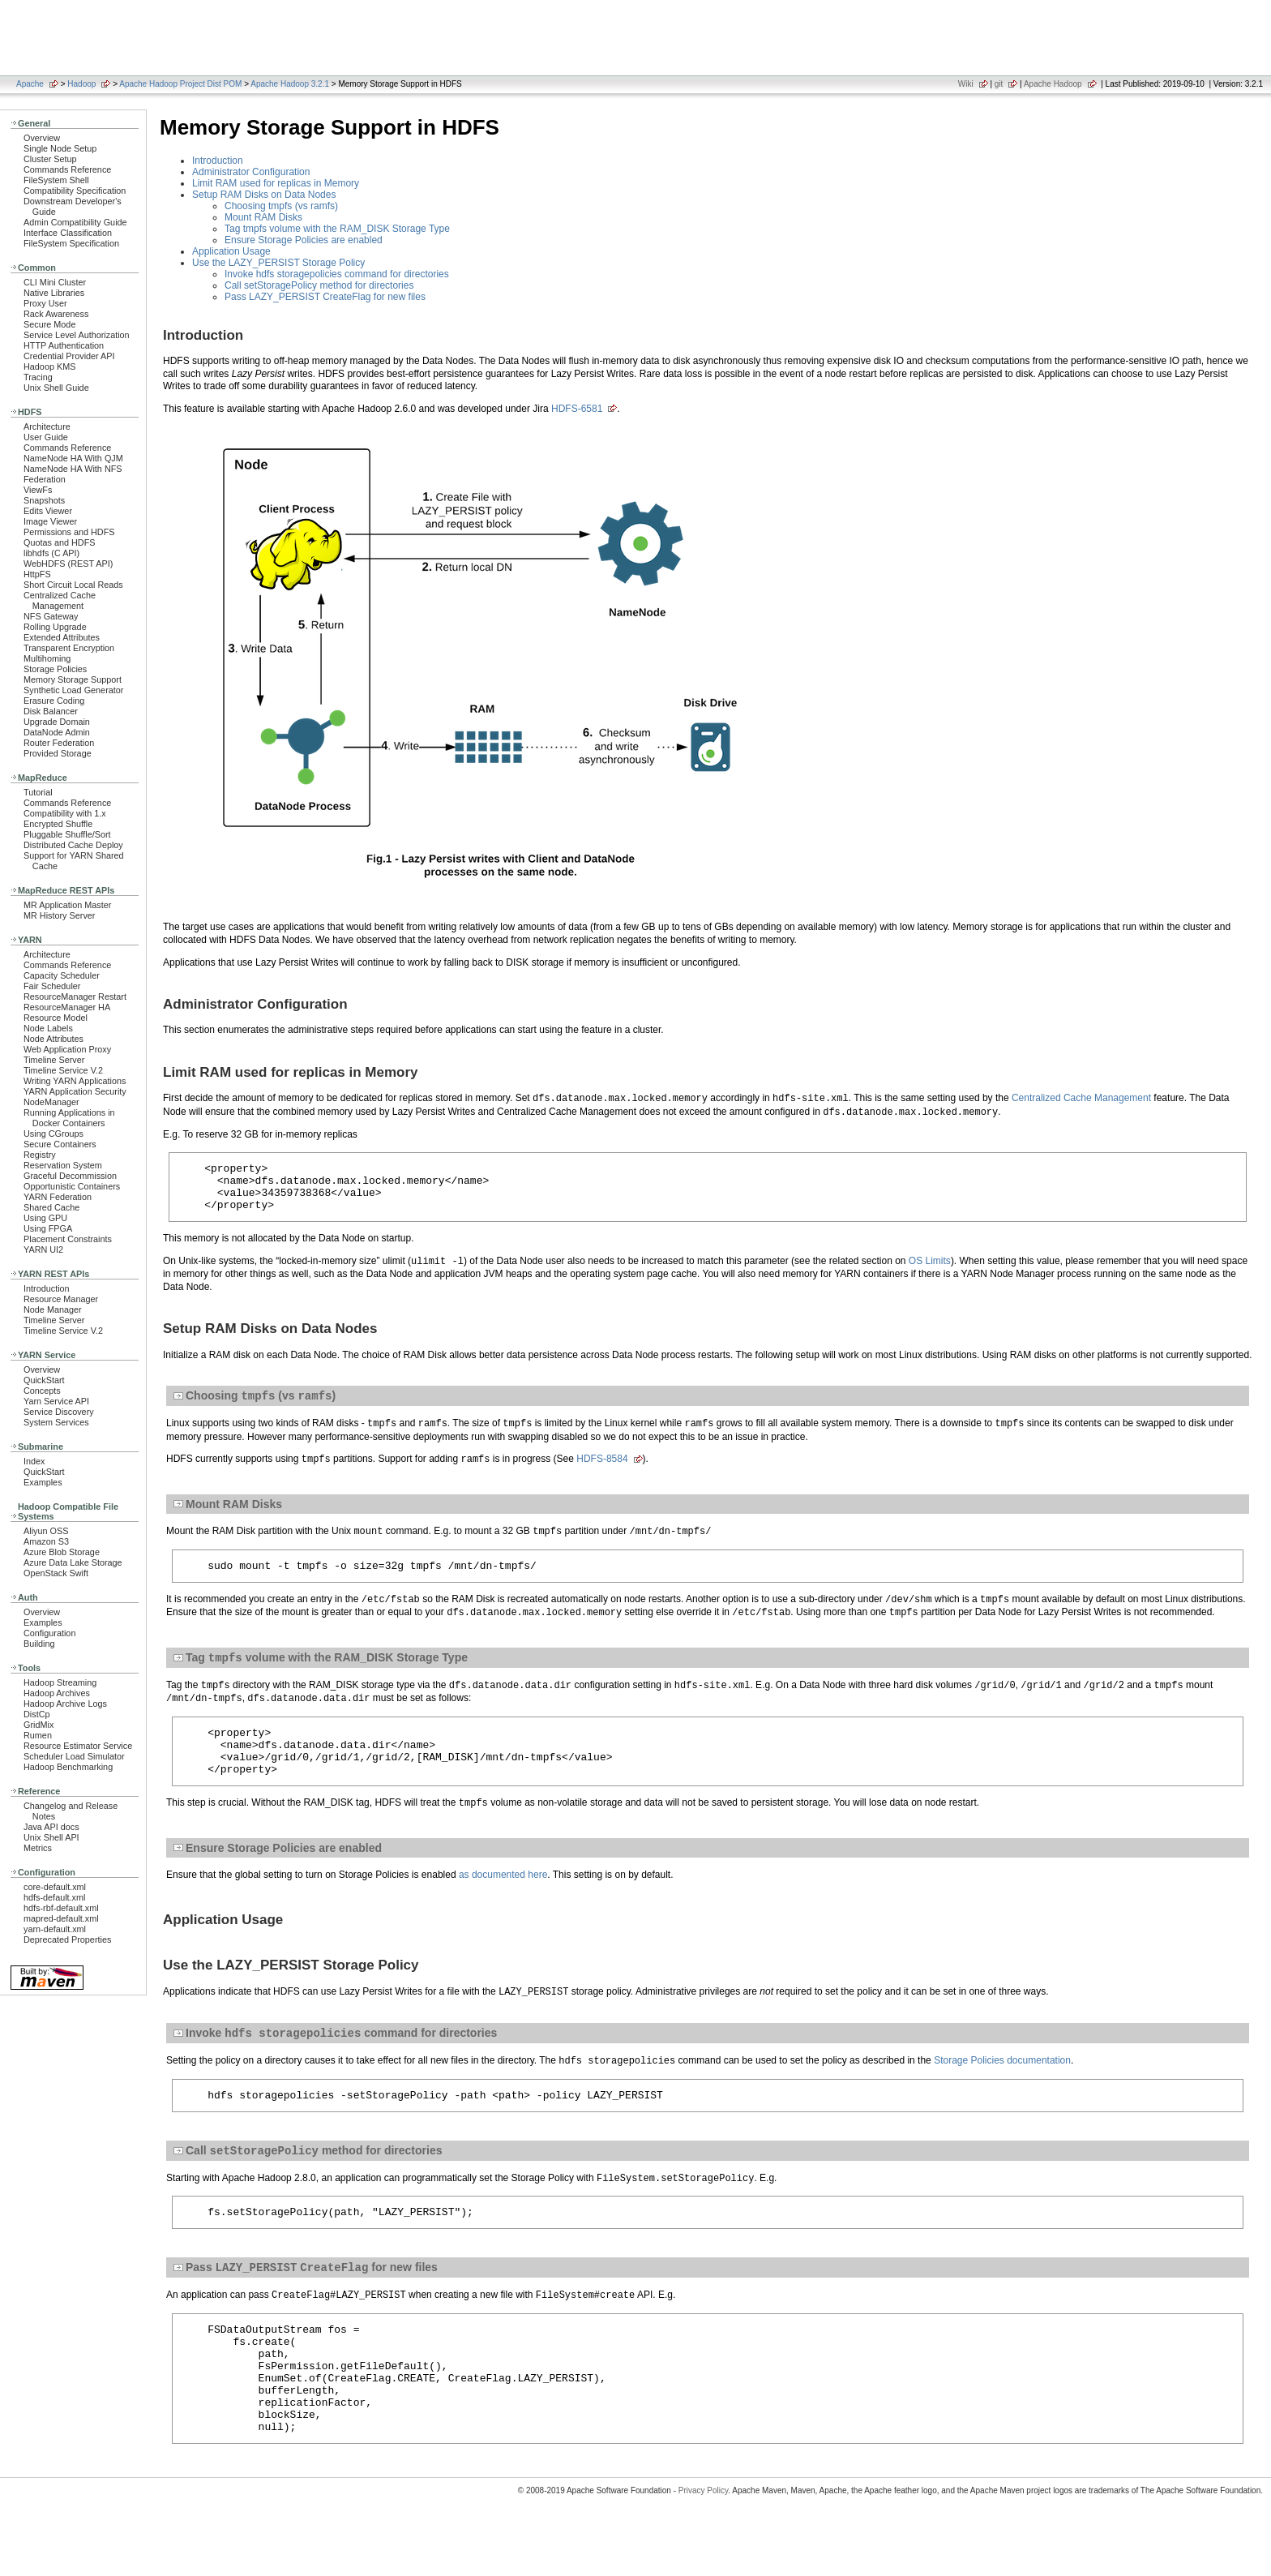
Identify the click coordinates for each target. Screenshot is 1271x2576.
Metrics (38, 1848)
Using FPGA (48, 1228)
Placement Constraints (68, 1239)
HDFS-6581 (576, 408)
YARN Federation (58, 1197)
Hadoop (81, 83)
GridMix (38, 1724)
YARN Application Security (75, 1091)
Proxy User (45, 303)
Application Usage (231, 251)
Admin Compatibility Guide (75, 222)
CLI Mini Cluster (55, 282)
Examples (43, 1482)
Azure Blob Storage (62, 1552)
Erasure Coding (54, 700)
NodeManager (51, 1102)
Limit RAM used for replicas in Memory (275, 183)
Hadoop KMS (49, 366)
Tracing (38, 377)
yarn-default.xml (55, 1929)
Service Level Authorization (77, 335)
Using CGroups (53, 1133)
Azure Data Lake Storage (73, 1562)
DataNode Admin (57, 732)
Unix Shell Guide (56, 387)
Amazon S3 (46, 1541)
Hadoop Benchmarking (68, 1767)
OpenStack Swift (56, 1573)
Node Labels (48, 1028)
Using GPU (45, 1218)
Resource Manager (61, 1299)
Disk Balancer (51, 711)
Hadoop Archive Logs (65, 1703)
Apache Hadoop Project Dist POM (180, 83)
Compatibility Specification (75, 190)
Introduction (47, 1288)
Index (34, 1461)
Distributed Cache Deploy (73, 845)
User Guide (46, 437)
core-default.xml (55, 1887)
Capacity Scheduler (62, 975)
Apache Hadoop (1053, 83)
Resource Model (56, 1017)
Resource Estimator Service (78, 1746)
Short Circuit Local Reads (73, 584)
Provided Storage (58, 753)
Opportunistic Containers (72, 1186)
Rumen (38, 1735)
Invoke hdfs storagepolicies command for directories (337, 274)
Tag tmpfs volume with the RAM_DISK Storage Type (337, 228)
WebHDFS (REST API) (68, 563)
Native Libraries (54, 293)
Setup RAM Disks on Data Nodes (264, 194)
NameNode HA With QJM (73, 458)
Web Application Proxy (67, 1049)
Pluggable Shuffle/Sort (67, 834)
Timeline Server (54, 1060)
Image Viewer (50, 521)
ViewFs (38, 490)
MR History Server (59, 915)
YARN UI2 (43, 1249)
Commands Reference (67, 169)
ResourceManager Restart (75, 996)
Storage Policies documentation (1002, 2088)
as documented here (503, 1899)
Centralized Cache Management (60, 600)
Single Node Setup (60, 148)
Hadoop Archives (57, 1693)
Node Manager (53, 1309)
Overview (42, 138)
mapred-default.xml (61, 1918)
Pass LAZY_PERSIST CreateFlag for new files (325, 296)
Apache (30, 83)
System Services (56, 1422)
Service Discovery (59, 1412)
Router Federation (59, 743)
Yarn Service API (56, 1401)
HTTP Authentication (64, 345)
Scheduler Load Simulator (74, 1756)
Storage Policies (55, 669)
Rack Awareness (56, 314)
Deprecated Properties (67, 1939)
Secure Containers (60, 1144)
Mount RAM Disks (263, 217)
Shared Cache (51, 1207)
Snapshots (44, 500)
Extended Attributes (62, 637)
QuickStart (44, 1380)
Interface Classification (68, 233)
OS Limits (930, 1271)
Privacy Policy (703, 2547)
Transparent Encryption (69, 648)
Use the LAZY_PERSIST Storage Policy (278, 262)
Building (39, 1643)
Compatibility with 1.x (65, 813)
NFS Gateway (51, 616)
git (999, 83)
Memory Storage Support (73, 679)
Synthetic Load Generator (73, 690)
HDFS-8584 (601, 1471)
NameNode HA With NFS (73, 469)
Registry (40, 1154)
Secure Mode (49, 324)
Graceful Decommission (70, 1176)
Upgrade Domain (57, 722)
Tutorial (38, 792)
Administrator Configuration (251, 172)
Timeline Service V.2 (63, 1070)
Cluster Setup (50, 159)
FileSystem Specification (71, 243)
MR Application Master (67, 905)
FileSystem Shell (56, 180)
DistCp (37, 1714)
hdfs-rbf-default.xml (61, 1908)
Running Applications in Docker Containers (69, 1118)
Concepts (42, 1390)
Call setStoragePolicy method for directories (319, 285)
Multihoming (47, 658)
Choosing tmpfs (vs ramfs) (281, 206)
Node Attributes (53, 1039)
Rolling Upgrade (55, 627)
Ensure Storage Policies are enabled (304, 240)
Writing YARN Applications (75, 1081)
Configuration (49, 1633)
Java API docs (51, 1827)
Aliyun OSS (46, 1531)
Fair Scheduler (52, 986)
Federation (45, 479)
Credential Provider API (69, 356)
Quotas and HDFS (59, 542)
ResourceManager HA (67, 1007)
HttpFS (37, 574)
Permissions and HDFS (69, 532)
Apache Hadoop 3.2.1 (289, 83)
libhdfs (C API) (51, 553)
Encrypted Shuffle (58, 824)
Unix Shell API (51, 1837)
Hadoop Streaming (60, 1682)
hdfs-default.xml (54, 1897)
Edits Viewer (48, 511)
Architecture (47, 426)
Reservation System (63, 1165)
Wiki (966, 83)
